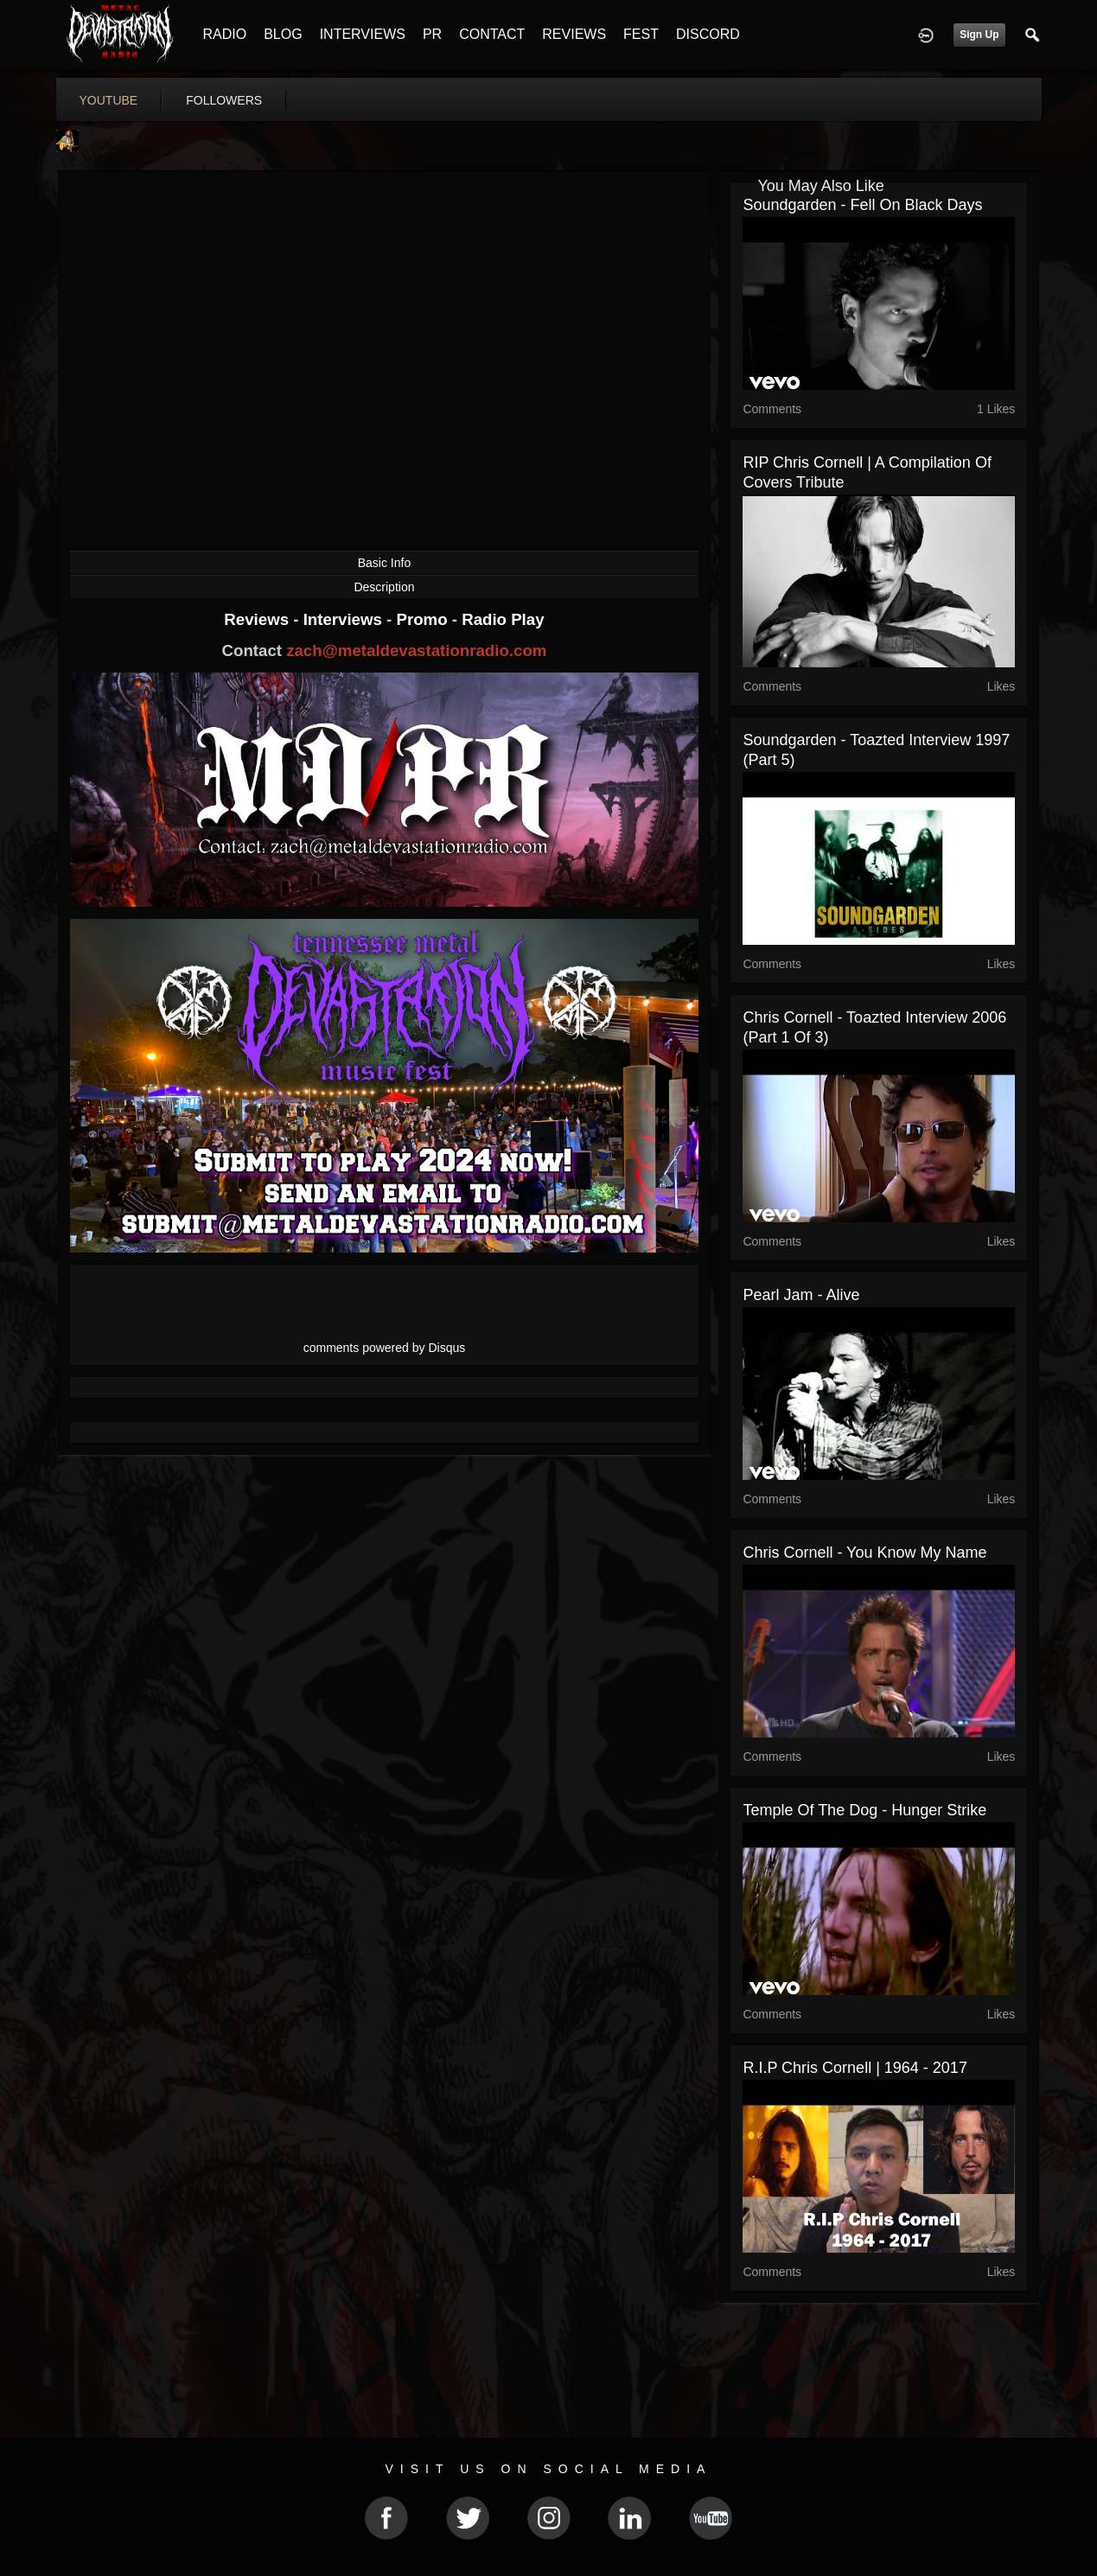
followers (224, 100)
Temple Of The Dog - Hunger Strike (864, 1810)
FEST (641, 34)
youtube (109, 100)
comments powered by (384, 1348)
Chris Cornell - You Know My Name (864, 1552)
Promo (423, 619)
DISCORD (708, 34)
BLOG (283, 34)
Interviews (344, 619)
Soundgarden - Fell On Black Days (862, 205)
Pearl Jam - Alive (801, 1295)
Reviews (258, 619)
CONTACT (492, 34)
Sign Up (979, 35)
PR (432, 34)
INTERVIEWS (362, 34)
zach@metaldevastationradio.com (416, 650)
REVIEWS (574, 34)
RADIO (225, 34)
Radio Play (503, 619)
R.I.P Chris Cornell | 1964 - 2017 (854, 2067)
